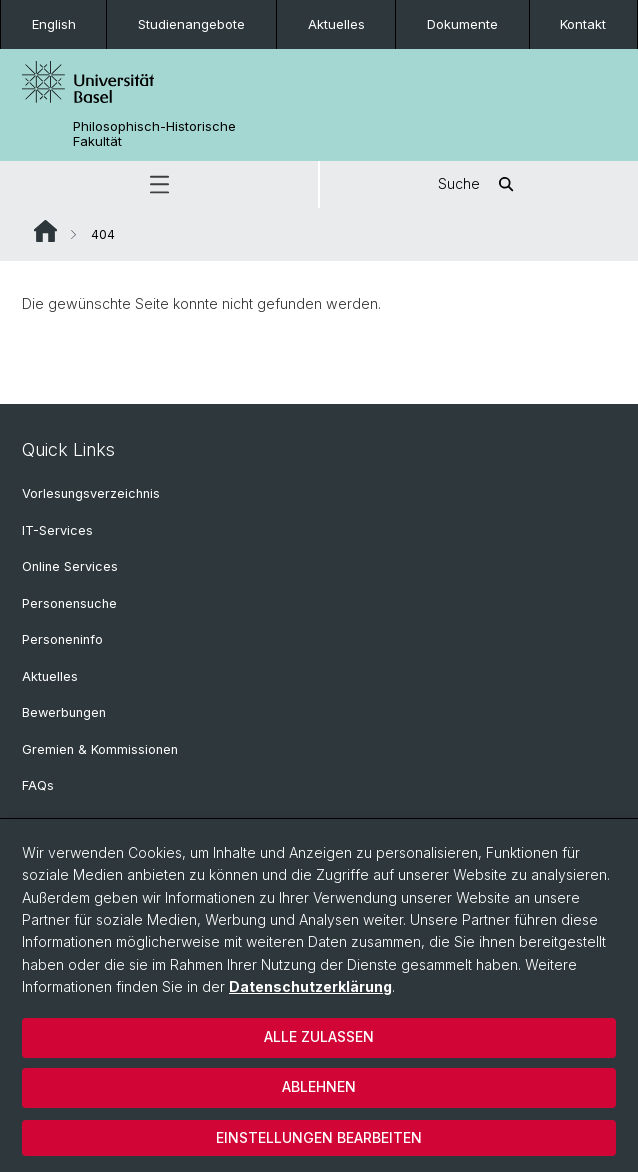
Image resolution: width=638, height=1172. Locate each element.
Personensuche (69, 603)
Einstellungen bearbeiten (319, 1137)
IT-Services (57, 530)
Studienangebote (191, 24)
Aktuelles (336, 24)
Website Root (45, 231)
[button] (159, 184)
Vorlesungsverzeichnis (91, 493)
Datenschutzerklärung (310, 986)
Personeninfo (62, 639)
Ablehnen (319, 1086)
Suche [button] (479, 184)
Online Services (70, 566)
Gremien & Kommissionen (100, 749)
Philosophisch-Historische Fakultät (154, 134)
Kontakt (583, 24)
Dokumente (462, 24)
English (54, 24)
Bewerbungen (64, 712)
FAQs (38, 785)
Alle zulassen (319, 1036)
